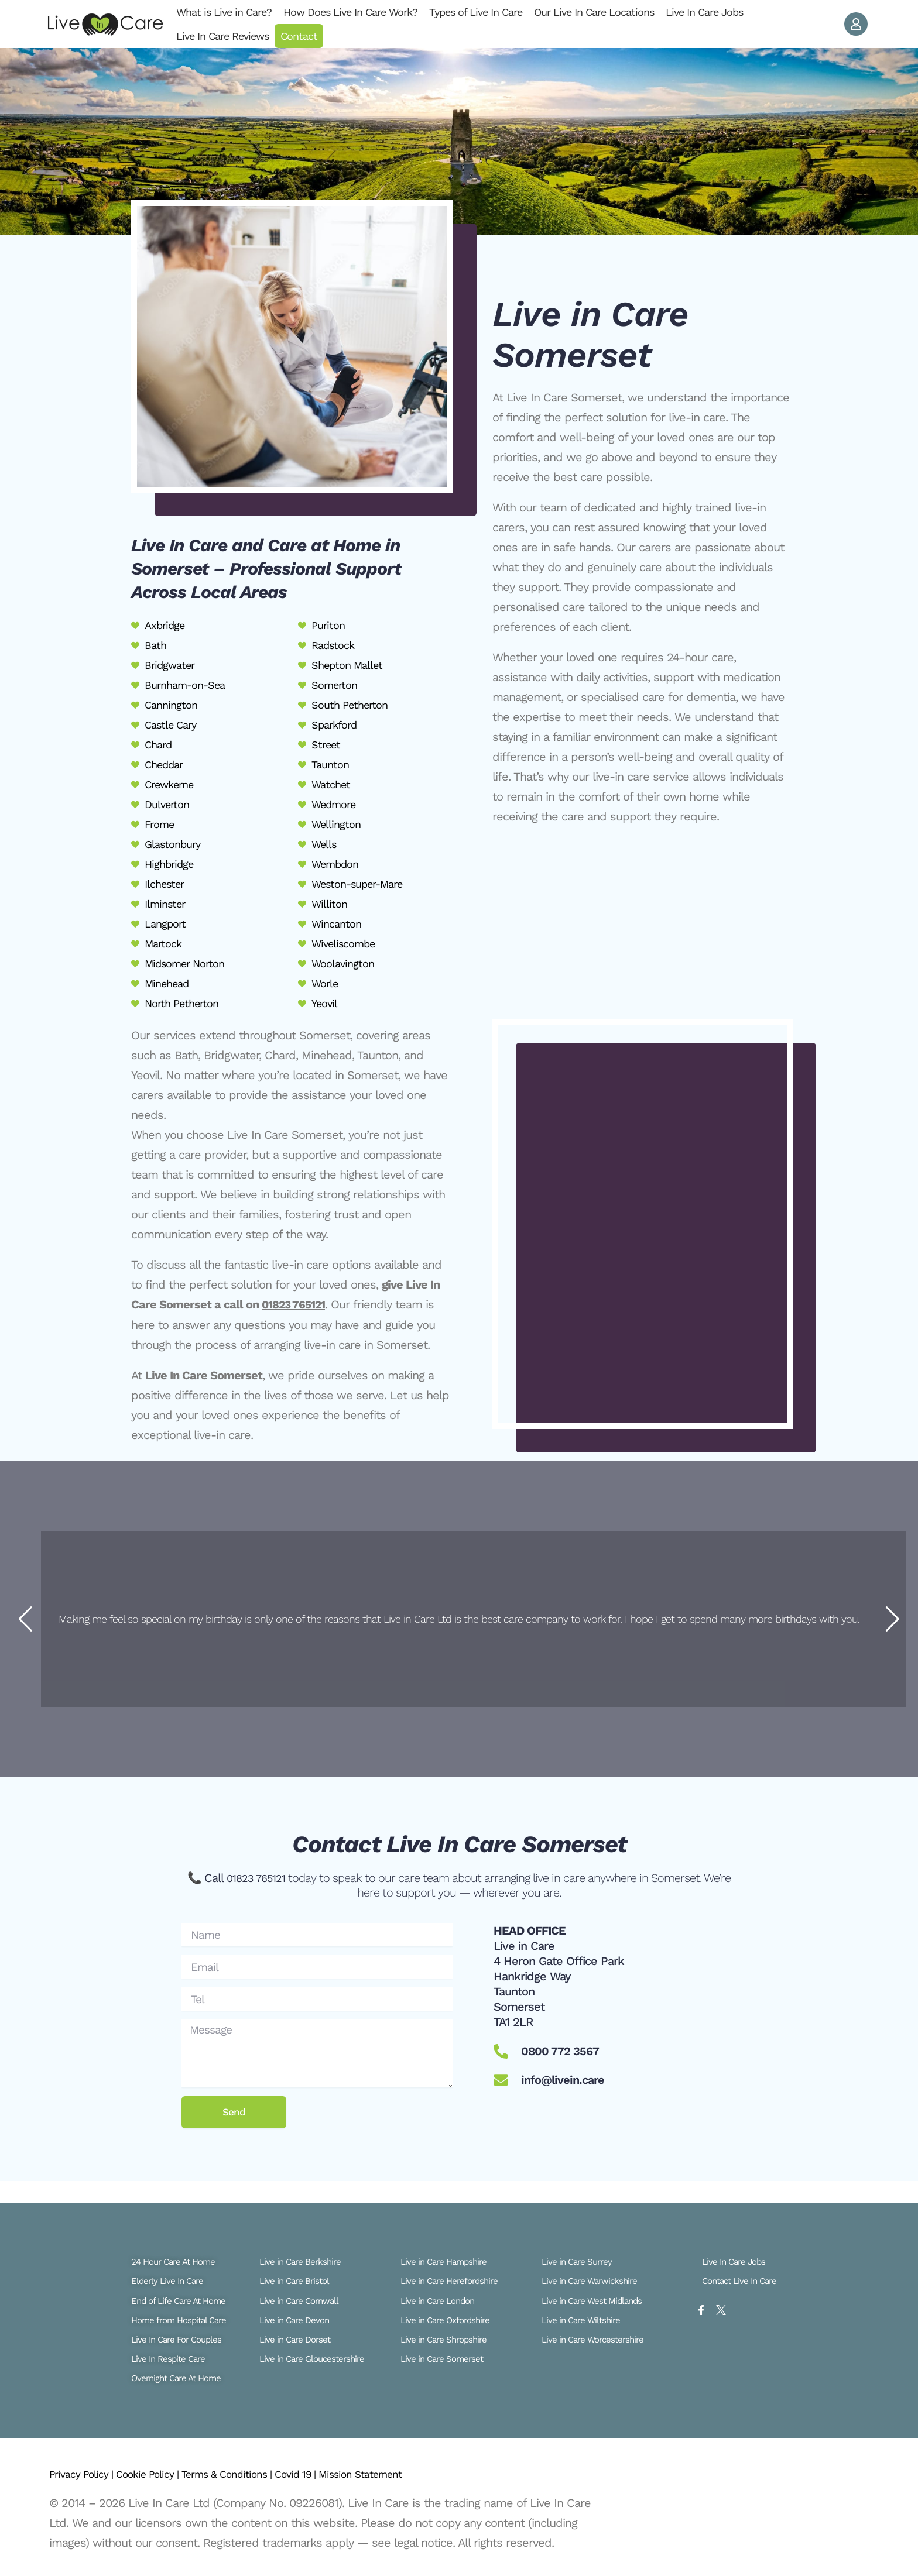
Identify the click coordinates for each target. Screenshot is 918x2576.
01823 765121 (296, 1304)
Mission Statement (414, 2474)
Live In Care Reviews (222, 36)
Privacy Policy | (87, 2474)
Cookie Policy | (164, 2474)
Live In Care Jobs (704, 12)
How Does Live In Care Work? (350, 12)
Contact (298, 36)
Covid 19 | (339, 2474)
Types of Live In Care (475, 12)
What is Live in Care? (224, 12)
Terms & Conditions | (258, 2474)
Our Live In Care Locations (594, 12)
